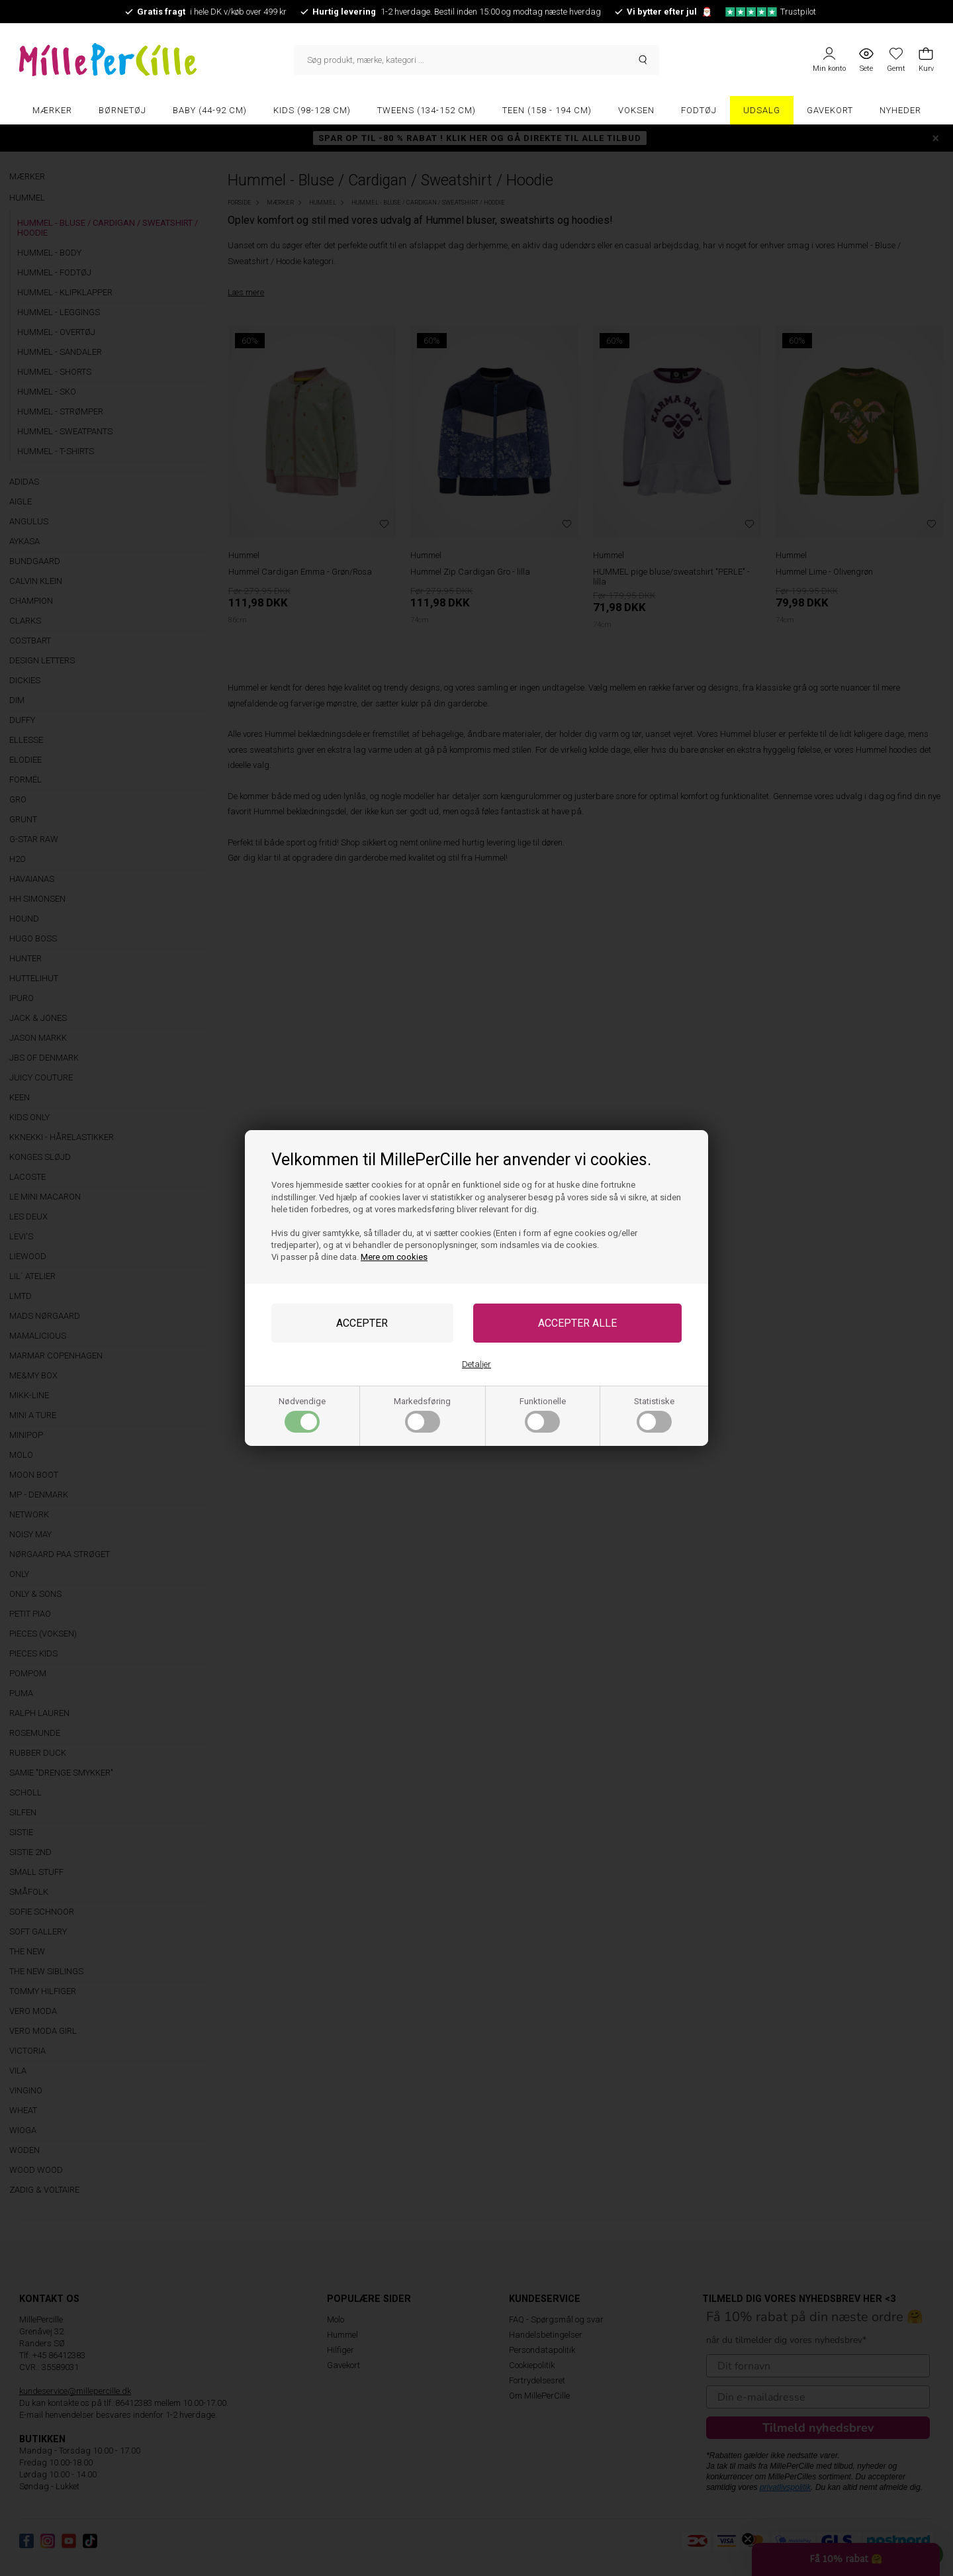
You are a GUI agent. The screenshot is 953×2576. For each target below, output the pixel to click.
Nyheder (900, 110)
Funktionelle (543, 1414)
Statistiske (654, 1414)
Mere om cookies (394, 1257)
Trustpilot (770, 12)
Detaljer (476, 1364)
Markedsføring (422, 1414)
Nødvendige (302, 1414)
